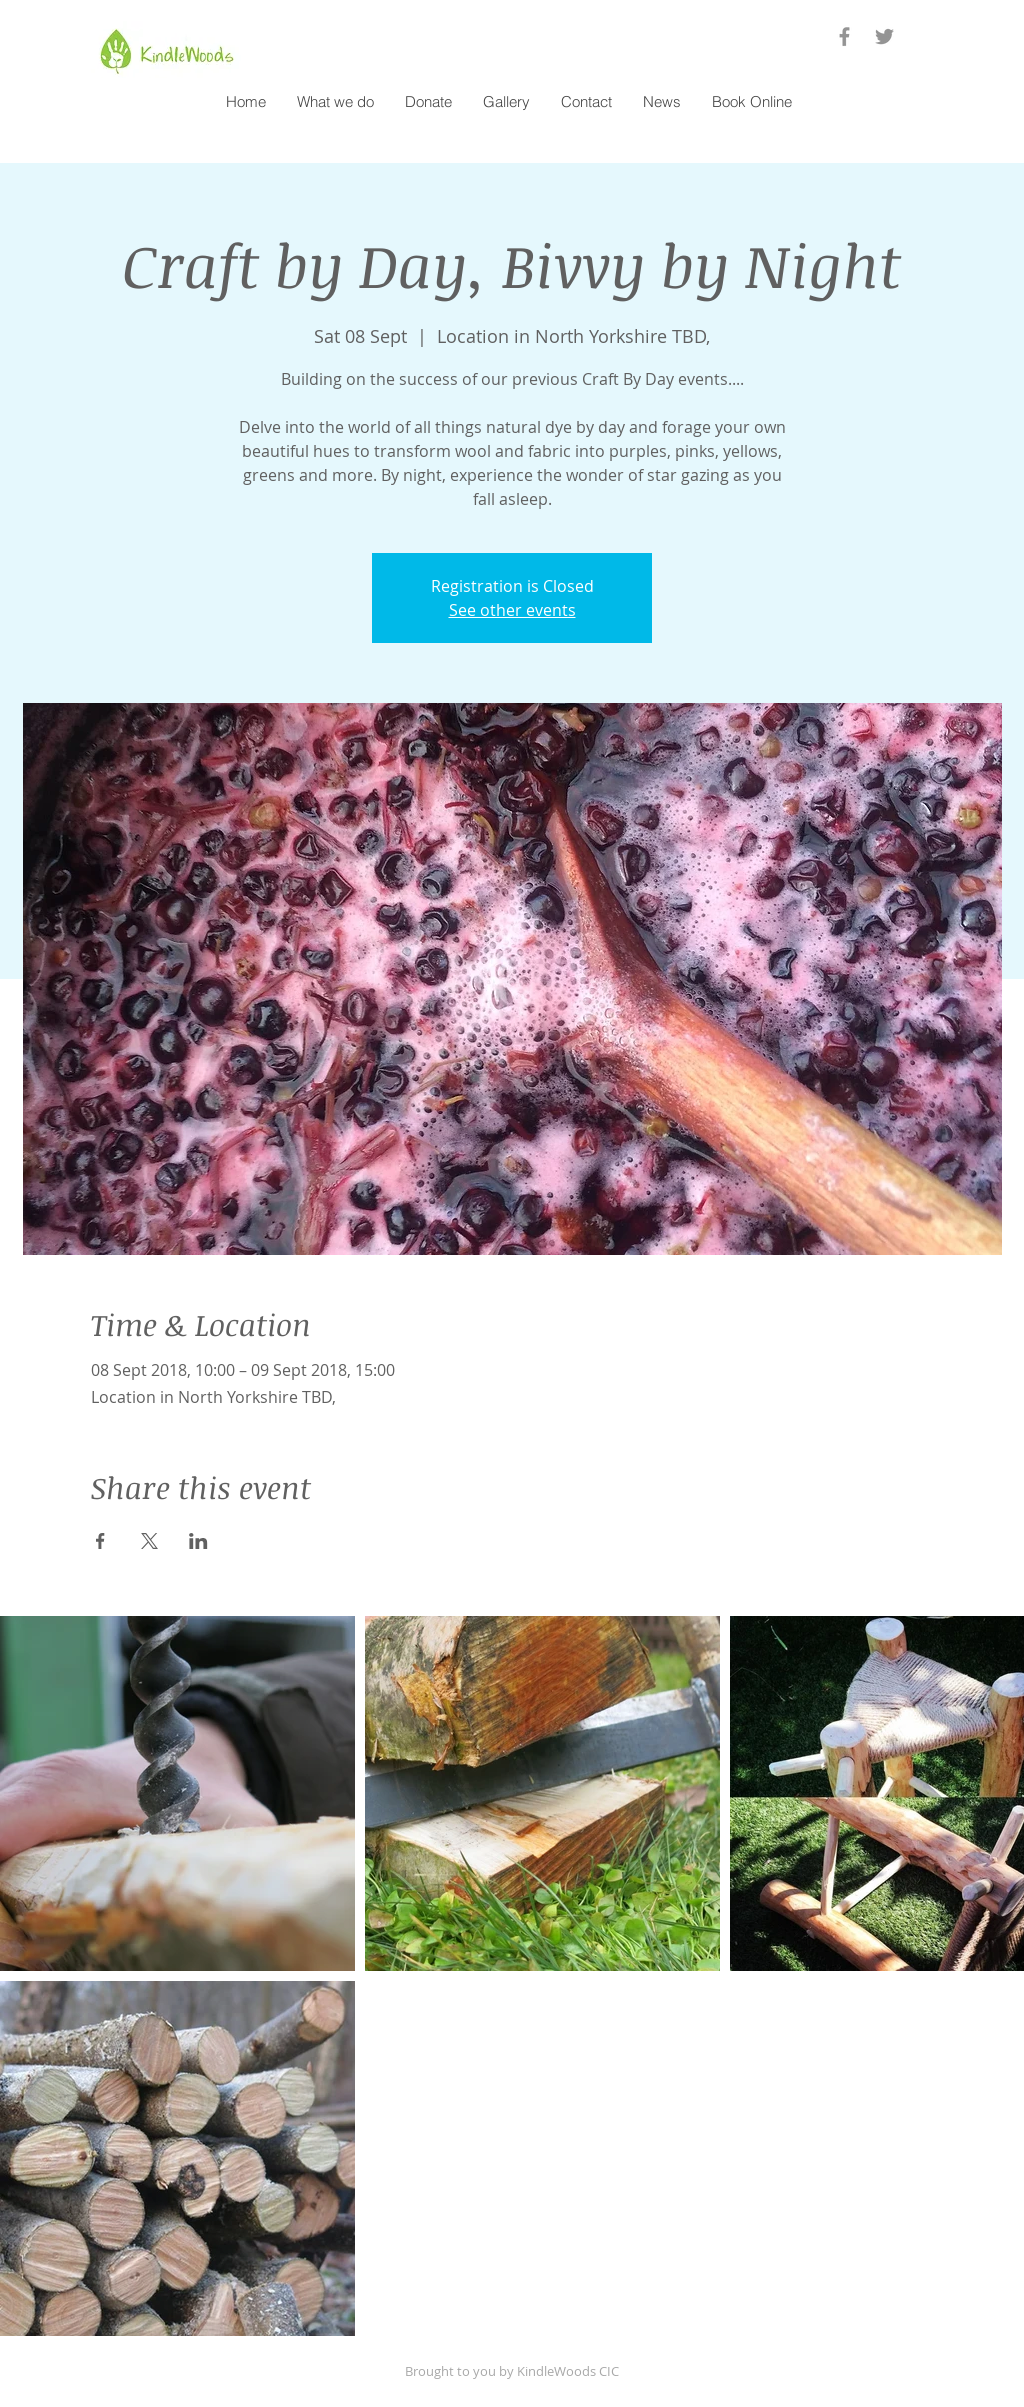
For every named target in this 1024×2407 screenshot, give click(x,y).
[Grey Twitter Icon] (884, 36)
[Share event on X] (149, 1541)
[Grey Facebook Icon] (844, 36)
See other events (512, 610)
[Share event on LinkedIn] (198, 1541)
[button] (335, 102)
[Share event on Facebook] (100, 1541)
